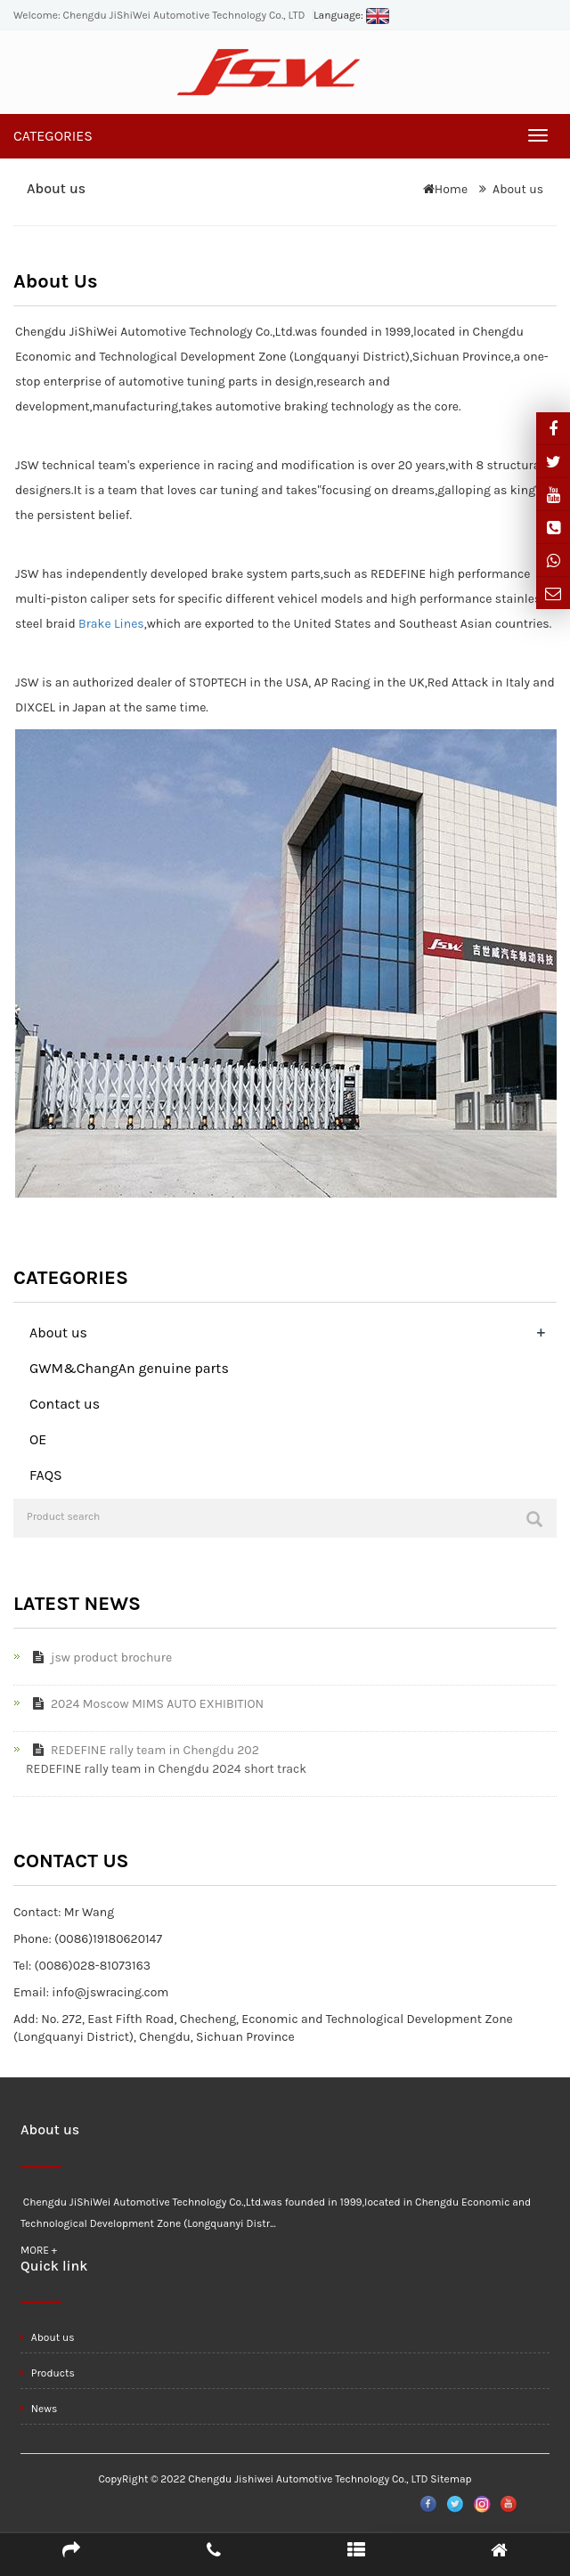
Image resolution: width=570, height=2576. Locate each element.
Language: (352, 15)
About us (518, 189)
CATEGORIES (53, 135)
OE (37, 1439)
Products (47, 2373)
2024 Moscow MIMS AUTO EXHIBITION (145, 1703)
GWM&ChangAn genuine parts (129, 1368)
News (38, 2408)
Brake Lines (111, 623)
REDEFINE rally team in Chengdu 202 (142, 1750)
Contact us (64, 1403)
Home (451, 189)
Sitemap (450, 2479)
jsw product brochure (99, 1657)
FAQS (45, 1475)
